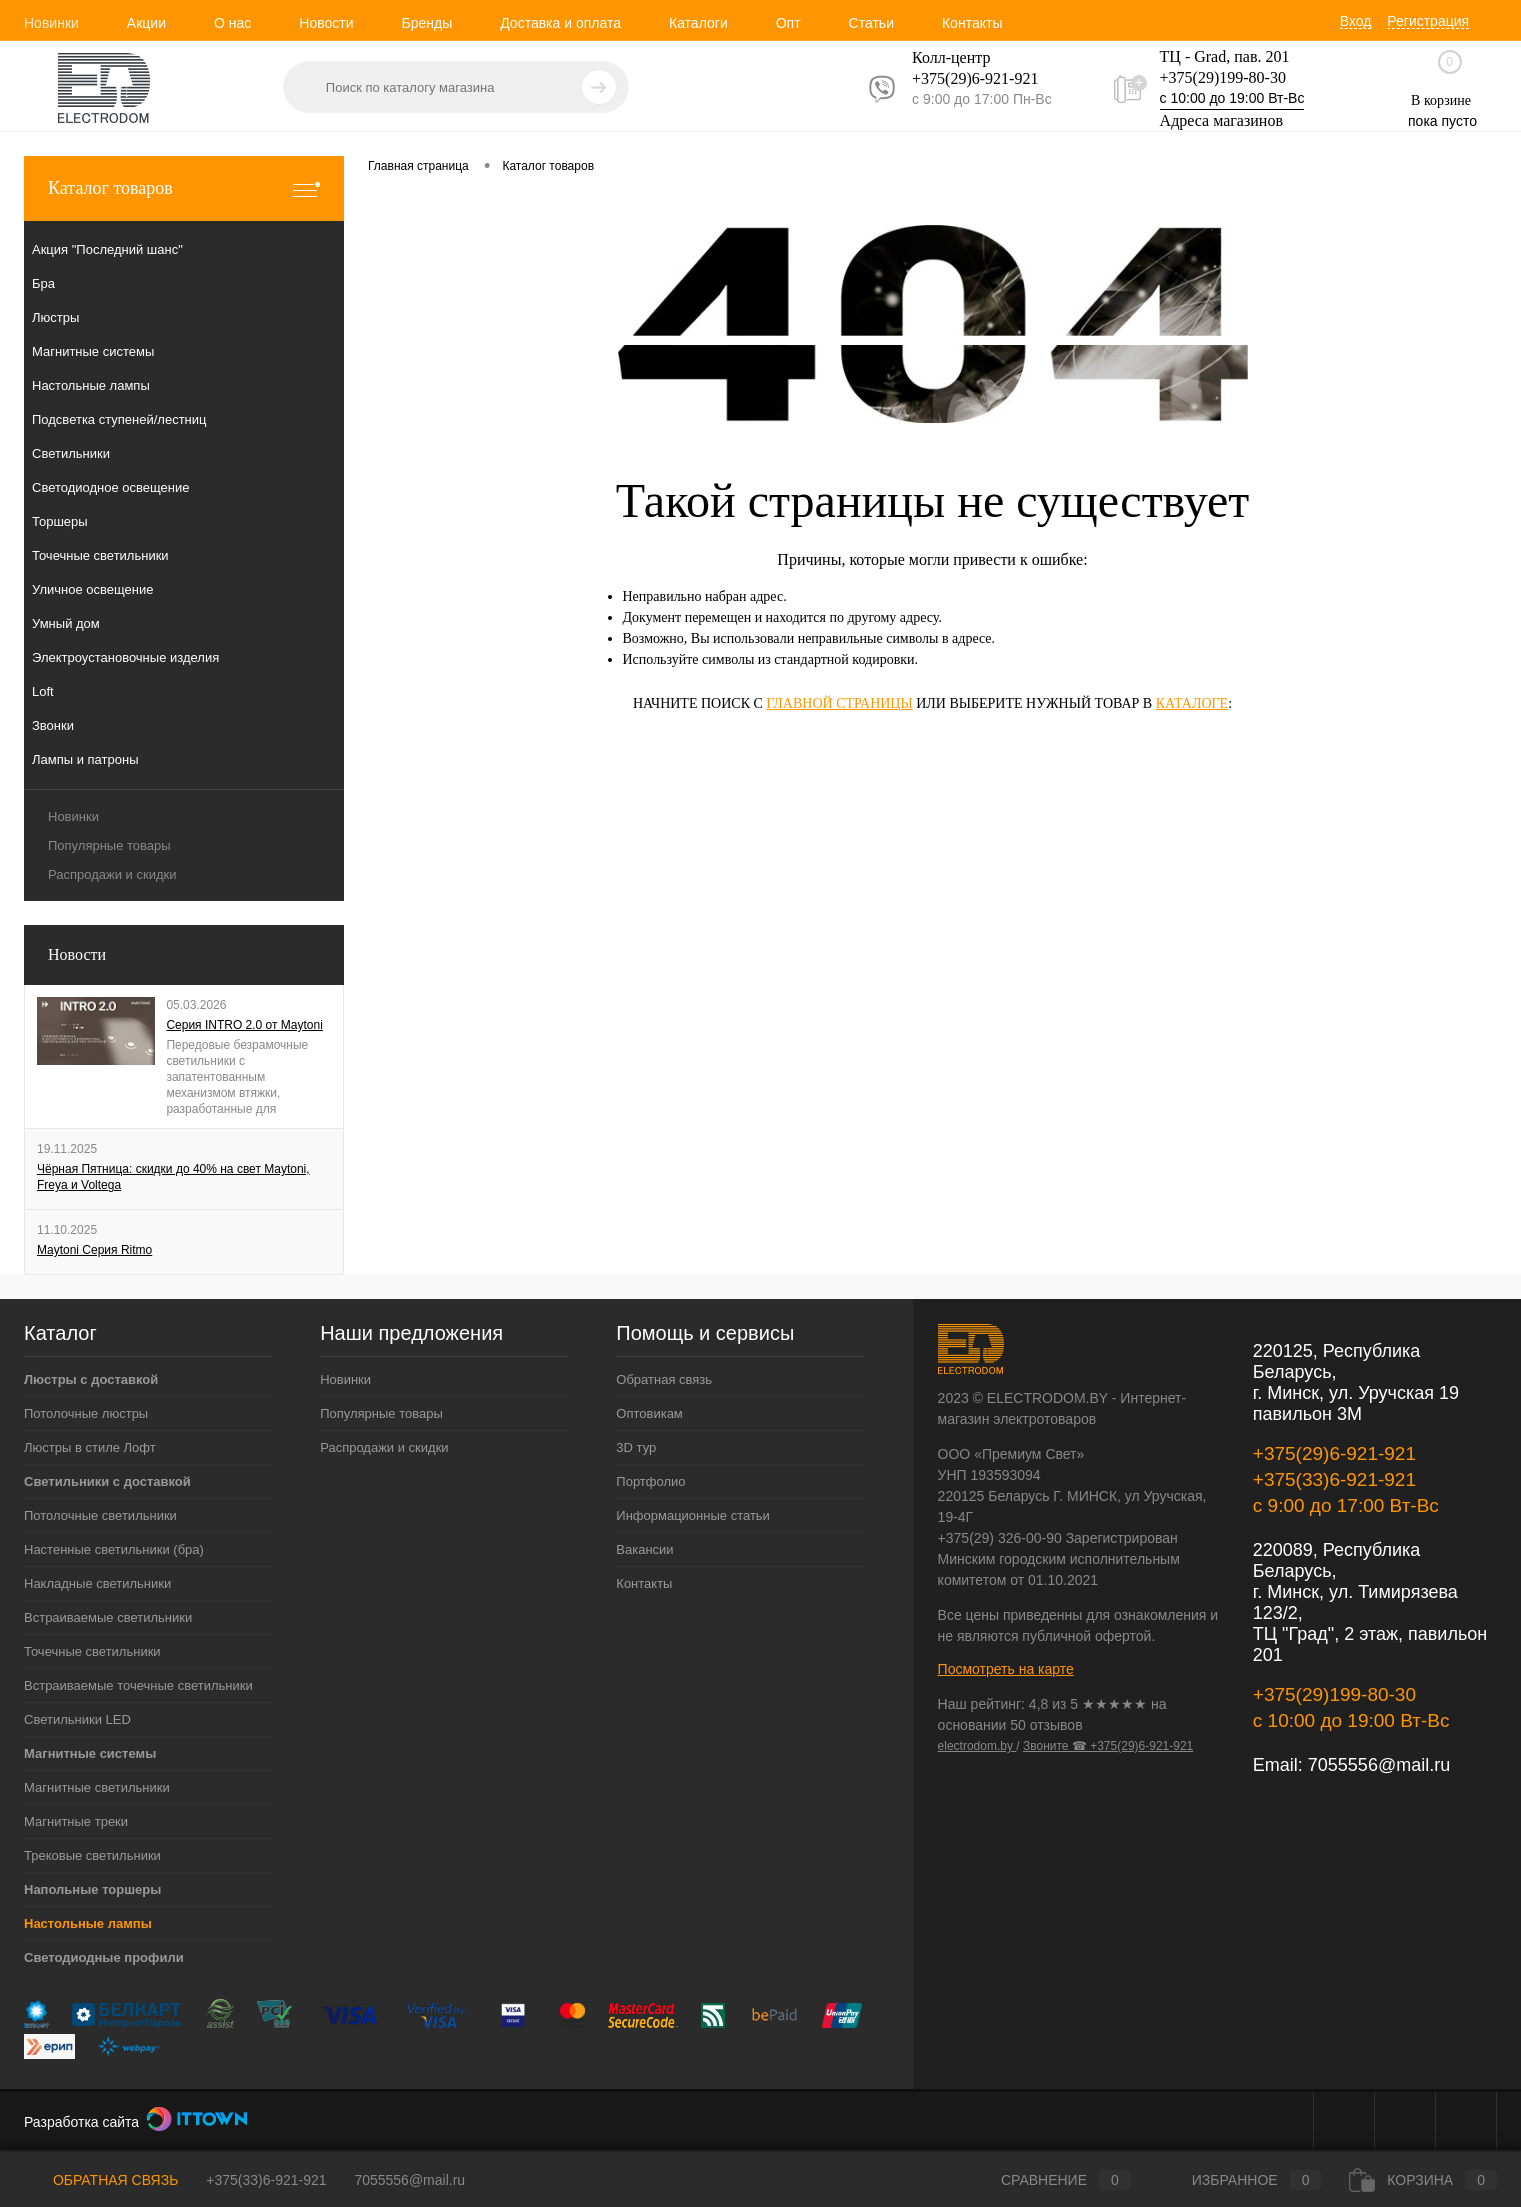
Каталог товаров (184, 188)
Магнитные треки (76, 1821)
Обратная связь (664, 1379)
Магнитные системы (90, 1753)
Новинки (51, 23)
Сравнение (1049, 2180)
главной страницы (839, 703)
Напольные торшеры (92, 1889)
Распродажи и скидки (112, 874)
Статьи (871, 23)
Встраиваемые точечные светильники (138, 1685)
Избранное (1240, 2180)
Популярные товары (109, 845)
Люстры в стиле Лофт (90, 1447)
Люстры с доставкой (91, 1379)
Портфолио (650, 1481)
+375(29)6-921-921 (1334, 1453)
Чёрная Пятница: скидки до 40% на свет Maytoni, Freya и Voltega (173, 1177)
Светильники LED (77, 1719)
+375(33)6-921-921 (1334, 1479)
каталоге (1192, 703)
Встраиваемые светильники (108, 1617)
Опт (788, 23)
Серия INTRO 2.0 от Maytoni (244, 1025)
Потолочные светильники (100, 1515)
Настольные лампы (88, 1923)
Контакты (972, 23)
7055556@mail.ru (1379, 1765)
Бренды (426, 23)
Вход (1356, 21)
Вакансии (644, 1549)
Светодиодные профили (104, 1957)
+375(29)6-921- (963, 78)
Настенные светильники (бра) (114, 1549)
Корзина (1423, 2180)
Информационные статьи (693, 1515)
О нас (232, 23)
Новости (326, 23)
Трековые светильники (92, 1855)
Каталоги (698, 23)
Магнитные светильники (97, 1787)
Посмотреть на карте (1006, 1669)
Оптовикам (649, 1413)
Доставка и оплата (560, 23)
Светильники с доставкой (107, 1481)
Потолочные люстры (86, 1413)
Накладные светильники (97, 1583)
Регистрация (1428, 21)
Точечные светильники (92, 1651)
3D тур (636, 1447)
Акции (146, 23)
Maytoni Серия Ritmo (94, 1250)
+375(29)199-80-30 (1223, 77)
